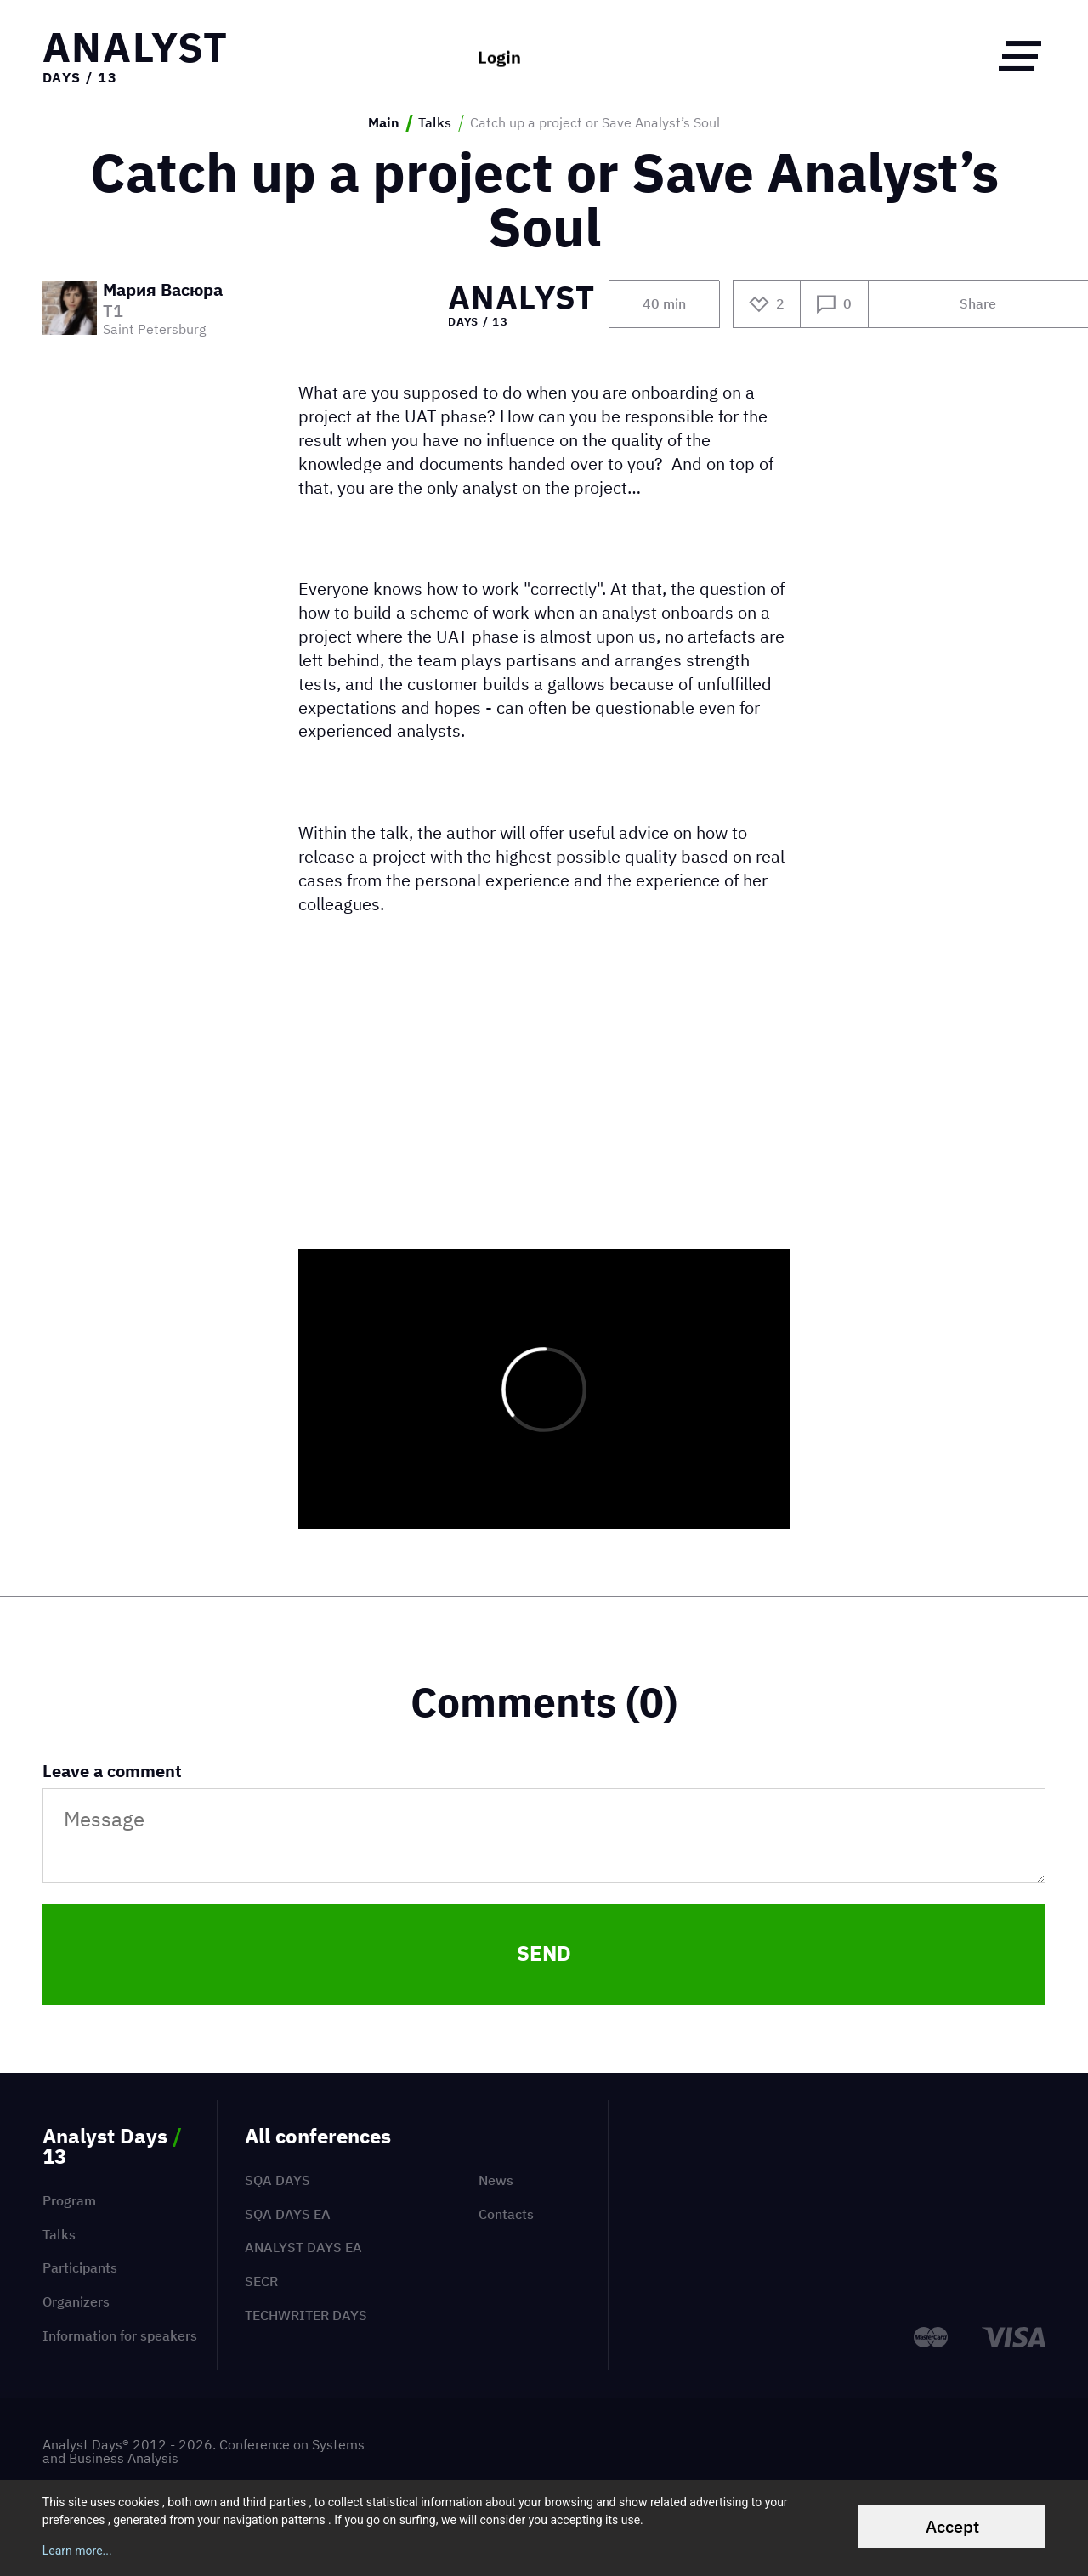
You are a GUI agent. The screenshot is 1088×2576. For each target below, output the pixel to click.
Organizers (76, 2301)
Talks (434, 123)
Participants (79, 2267)
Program (69, 2200)
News (496, 2179)
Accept (952, 2526)
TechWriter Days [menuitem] (306, 2315)
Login (499, 55)
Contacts (506, 2213)
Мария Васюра (163, 290)
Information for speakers (119, 2335)
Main (384, 123)
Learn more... (77, 2550)
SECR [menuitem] (261, 2281)
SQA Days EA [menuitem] (288, 2213)
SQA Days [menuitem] (277, 2179)
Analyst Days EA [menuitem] (303, 2247)
